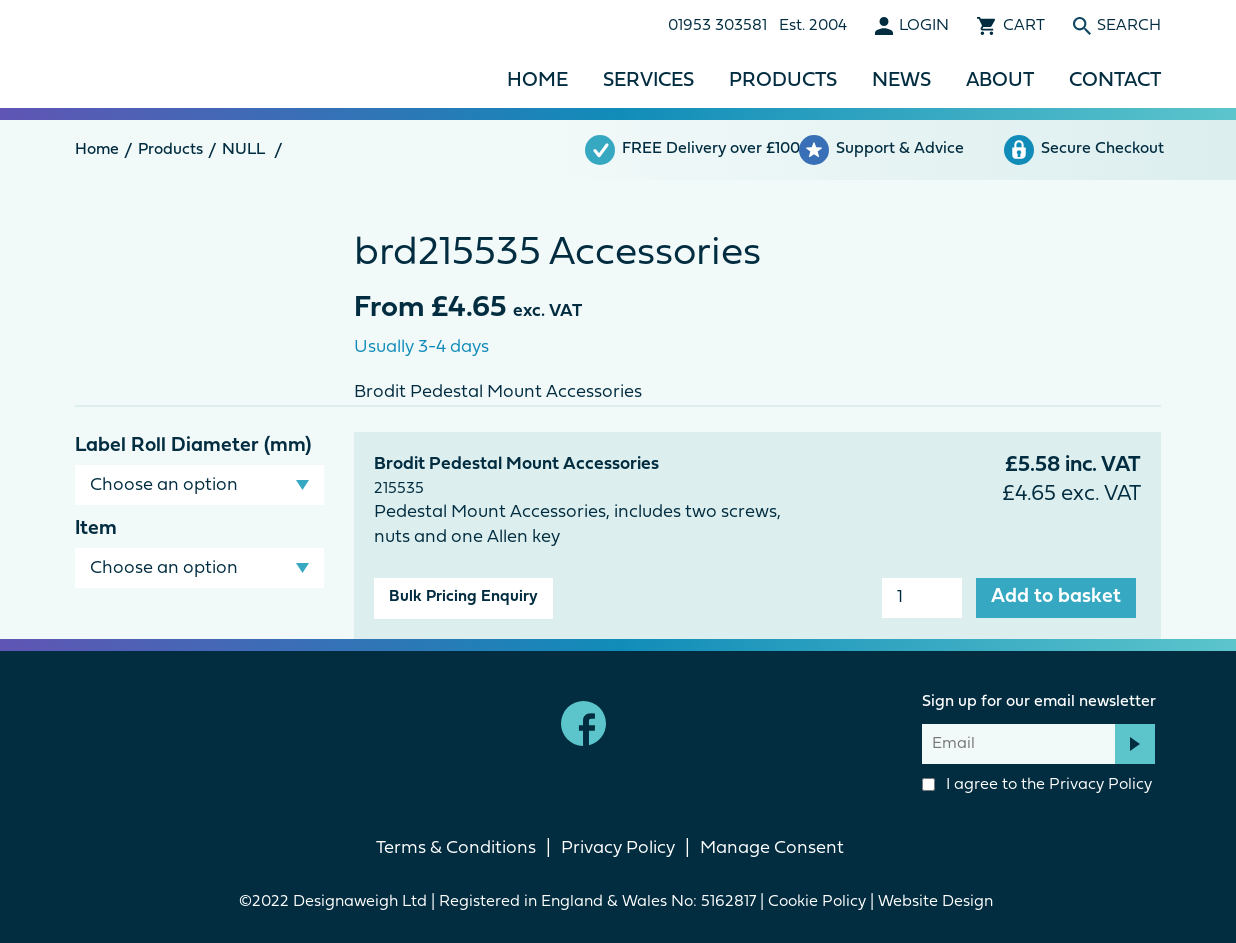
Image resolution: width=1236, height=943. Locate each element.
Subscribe (1135, 744)
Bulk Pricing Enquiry (463, 597)
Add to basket (1056, 597)
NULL (243, 150)
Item (96, 529)
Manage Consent (772, 848)
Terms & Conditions (456, 848)
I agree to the (1037, 785)
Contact (1115, 81)
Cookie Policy (817, 902)
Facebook (583, 723)
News (901, 81)
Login (924, 26)
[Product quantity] (922, 598)
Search (1129, 26)
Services (648, 81)
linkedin (652, 723)
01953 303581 (717, 26)
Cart (1024, 26)
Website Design (937, 902)
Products (783, 81)
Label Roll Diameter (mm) (193, 446)
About (1000, 81)
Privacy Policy (1100, 785)
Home (537, 81)
